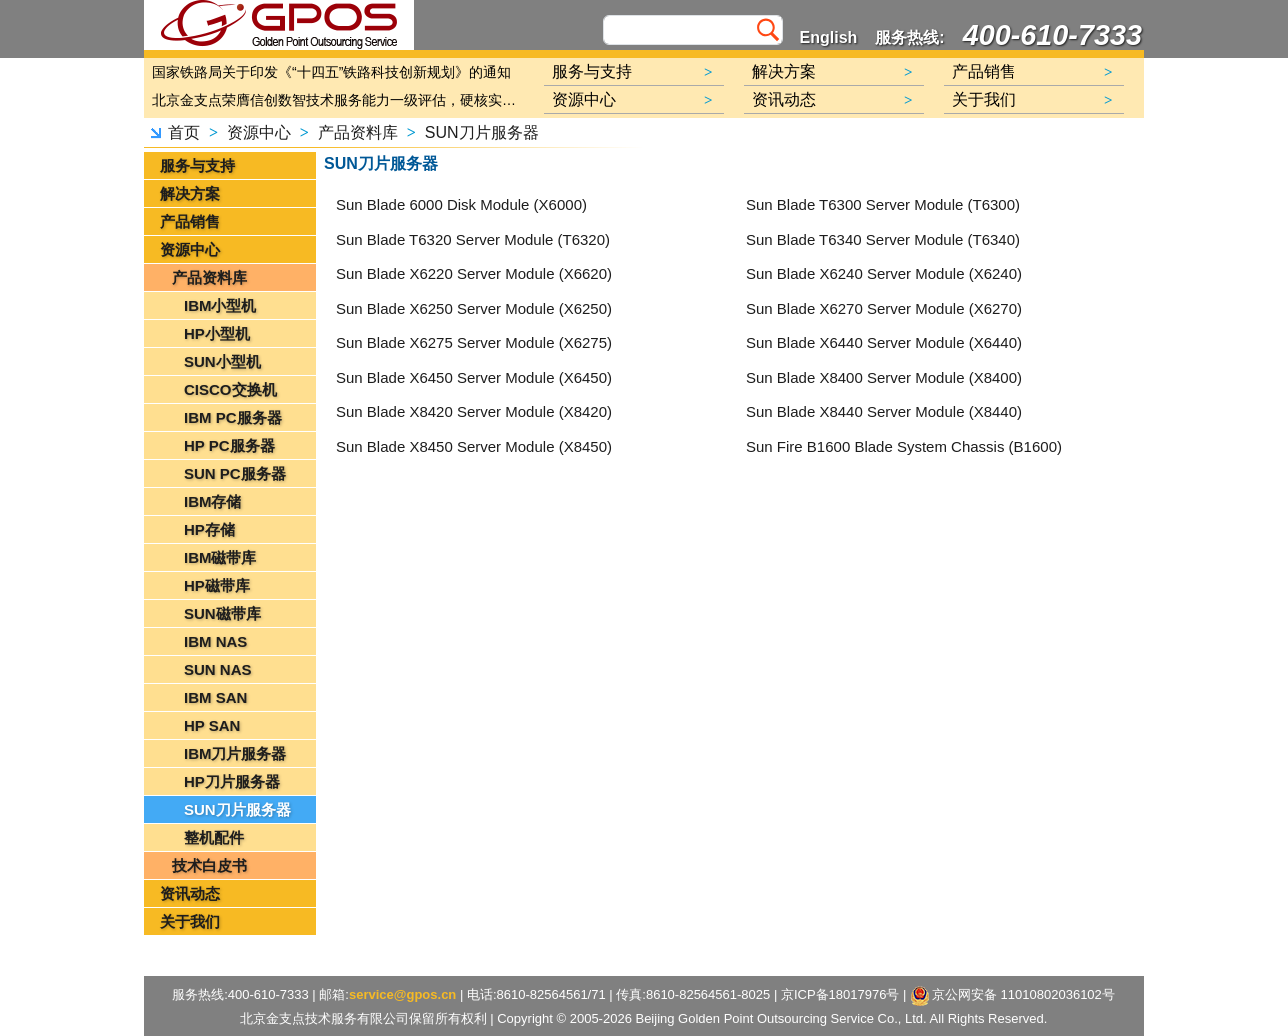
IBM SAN (215, 697)
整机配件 (214, 837)
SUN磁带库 (222, 613)
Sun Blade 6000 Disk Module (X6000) (461, 204)
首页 (184, 132)
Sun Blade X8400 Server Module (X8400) (884, 377)
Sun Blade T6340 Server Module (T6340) (883, 239)
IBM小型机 (220, 305)
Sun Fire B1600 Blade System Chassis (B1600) (904, 446)
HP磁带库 (217, 585)
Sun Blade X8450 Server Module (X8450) (474, 446)
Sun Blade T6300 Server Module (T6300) (883, 204)
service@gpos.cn (402, 994)
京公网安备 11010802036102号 (1013, 996)
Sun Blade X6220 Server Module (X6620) (474, 273)
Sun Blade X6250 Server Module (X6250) (474, 308)
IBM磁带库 (220, 557)
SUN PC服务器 (235, 473)
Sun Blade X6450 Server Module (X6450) (474, 377)
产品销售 (190, 221)
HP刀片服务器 (232, 781)
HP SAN (212, 725)
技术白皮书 (209, 865)
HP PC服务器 (229, 445)
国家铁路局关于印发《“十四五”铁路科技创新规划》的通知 (331, 72)
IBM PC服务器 (233, 417)
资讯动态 (190, 893)
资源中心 (259, 132)
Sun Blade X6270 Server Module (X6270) (884, 308)
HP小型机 (217, 333)
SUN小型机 (222, 361)
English (829, 37)
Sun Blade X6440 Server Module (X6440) (884, 342)
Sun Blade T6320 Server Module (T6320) (473, 239)
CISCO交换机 (230, 389)
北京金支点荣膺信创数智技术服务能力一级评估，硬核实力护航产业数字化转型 (339, 100)
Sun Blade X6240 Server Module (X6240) (884, 273)
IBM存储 (213, 501)
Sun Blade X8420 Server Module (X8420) (474, 411)
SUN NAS (218, 669)
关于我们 (190, 921)
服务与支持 (197, 165)
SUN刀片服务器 (482, 132)
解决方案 (190, 193)
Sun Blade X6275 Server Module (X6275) (474, 342)
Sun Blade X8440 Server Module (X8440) (884, 411)
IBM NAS (215, 641)
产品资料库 (358, 132)
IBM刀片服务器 (235, 753)
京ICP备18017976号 (840, 994)
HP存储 (209, 529)
